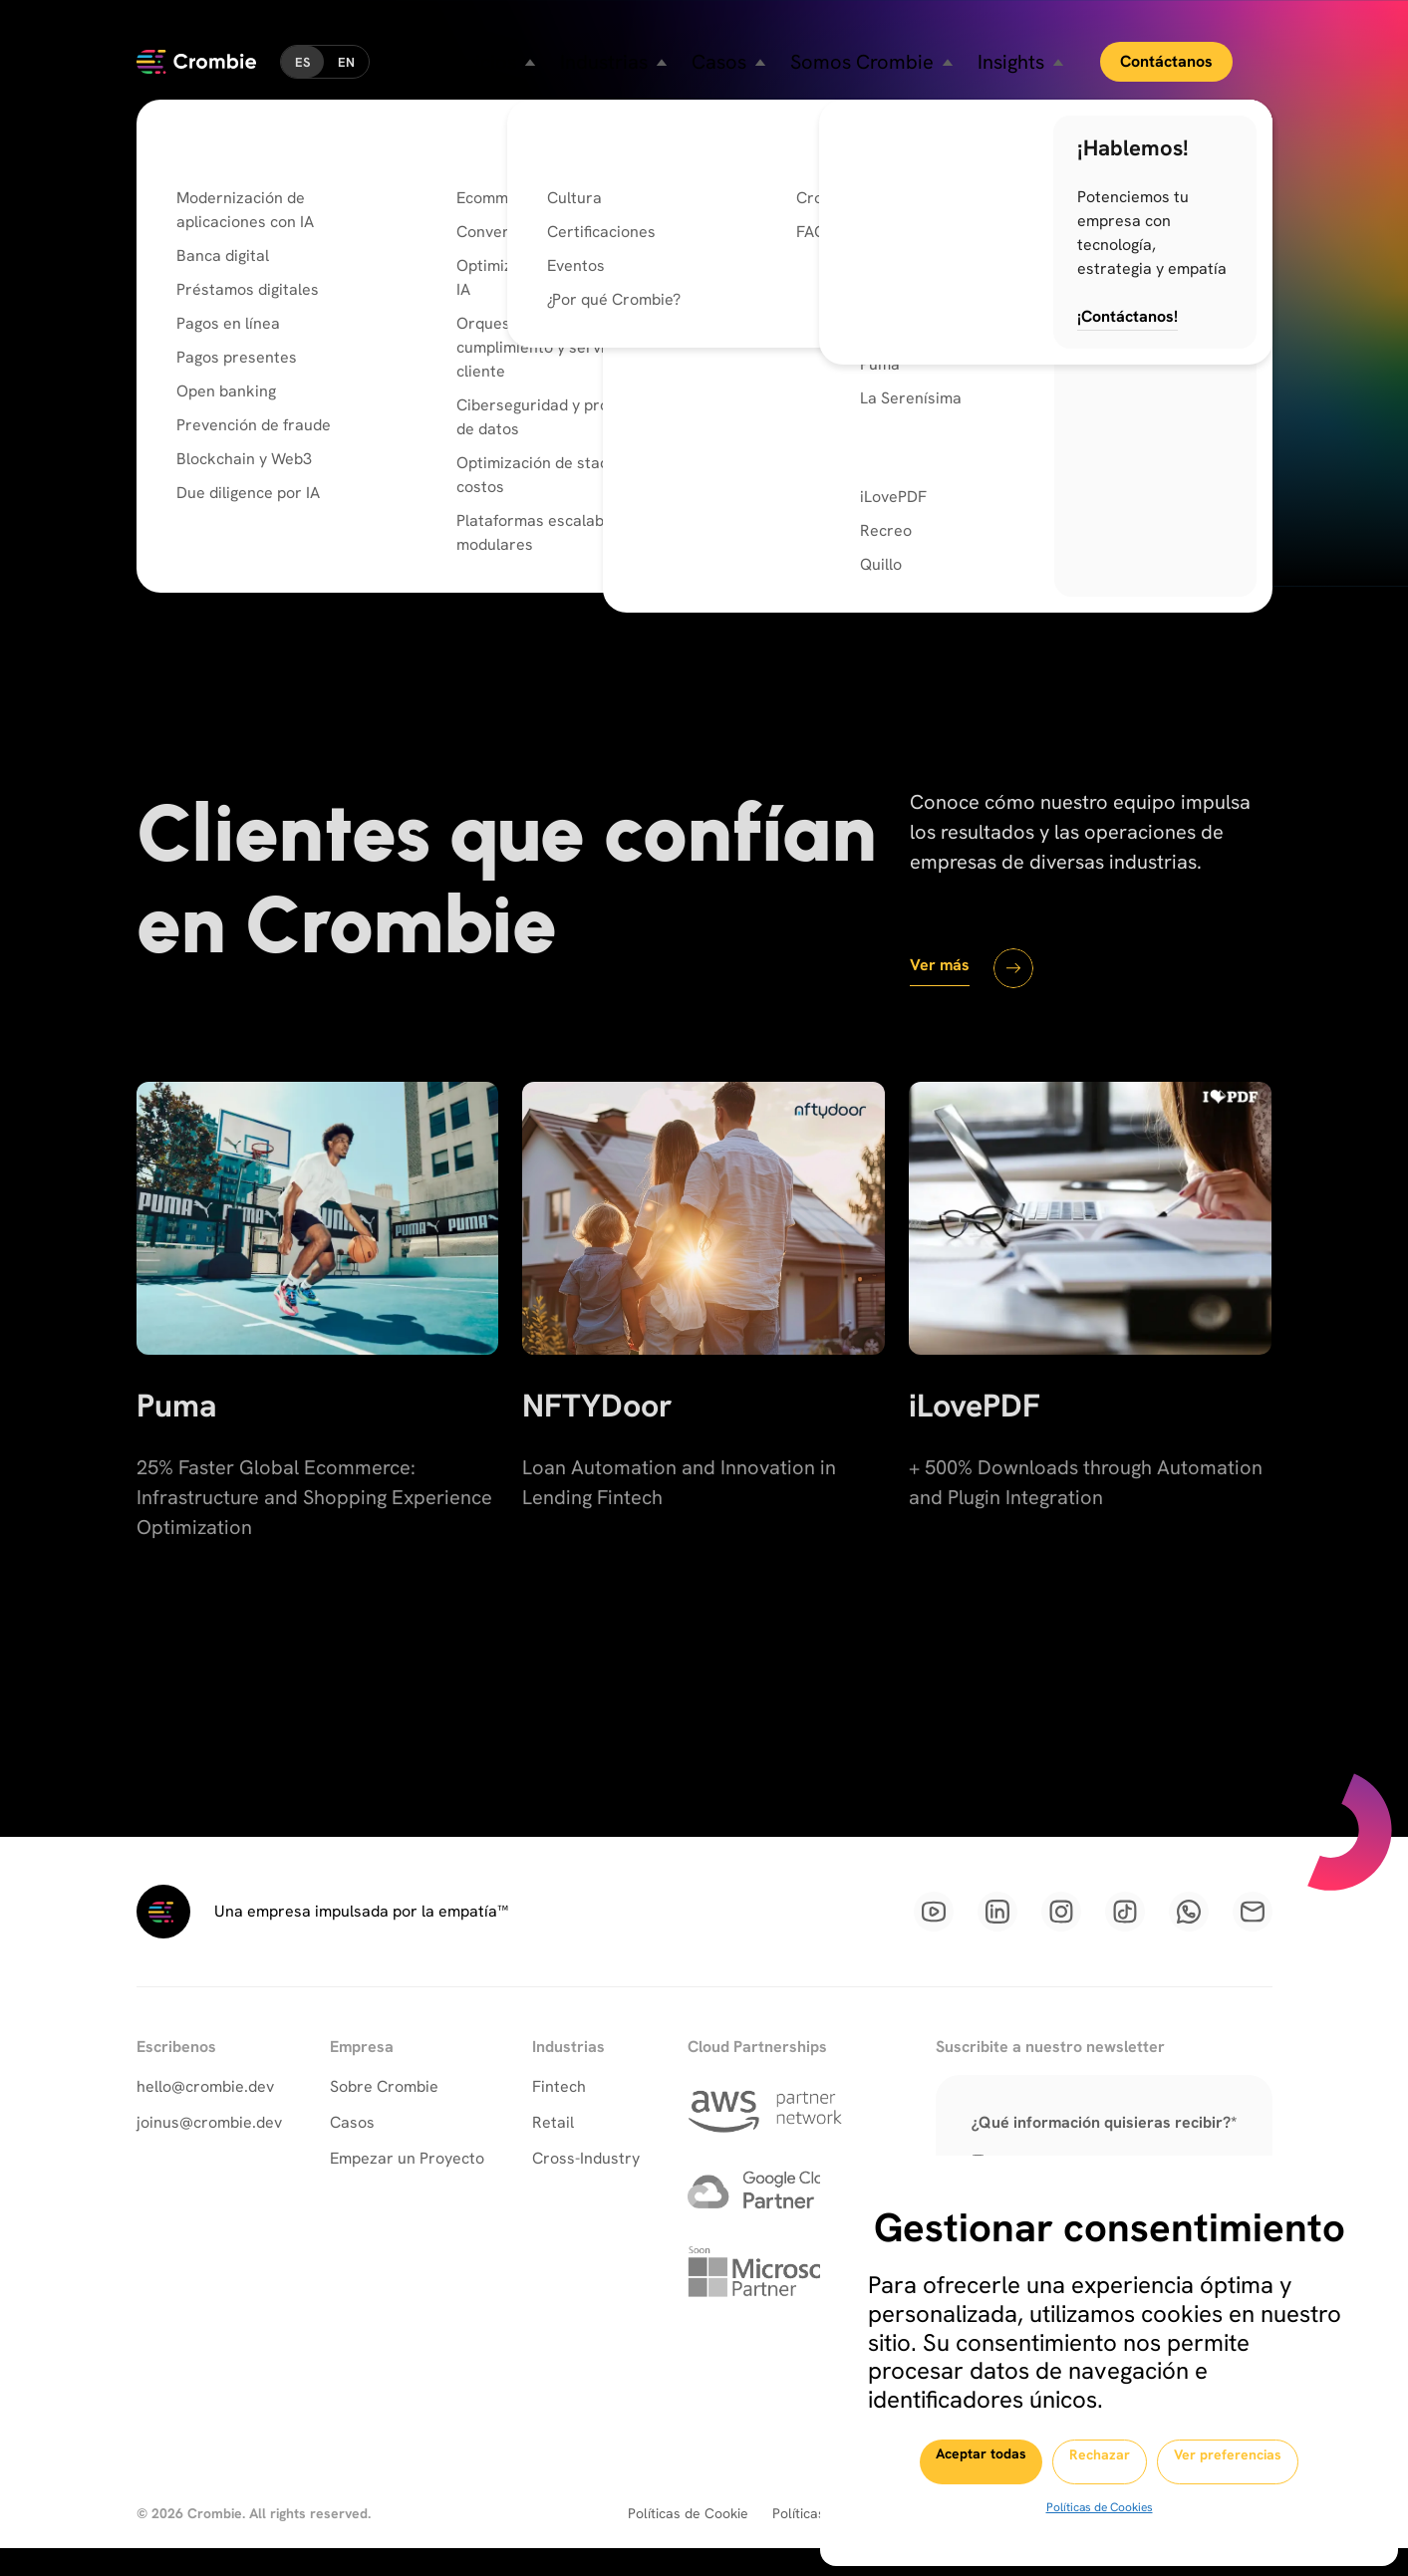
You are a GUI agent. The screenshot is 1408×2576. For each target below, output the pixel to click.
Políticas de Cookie (688, 2541)
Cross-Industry (586, 2182)
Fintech (559, 2110)
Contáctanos (1202, 49)
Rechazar (1099, 2462)
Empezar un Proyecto (407, 2182)
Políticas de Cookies (1097, 2507)
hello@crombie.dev (205, 2110)
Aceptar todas (944, 2461)
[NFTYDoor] (703, 1374)
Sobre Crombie (384, 2110)
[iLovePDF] (1090, 1374)
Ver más (947, 976)
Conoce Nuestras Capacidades (481, 566)
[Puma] (318, 1374)
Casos (352, 2146)
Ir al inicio (212, 565)
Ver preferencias (1261, 2462)
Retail (553, 2146)
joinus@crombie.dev (209, 2146)
